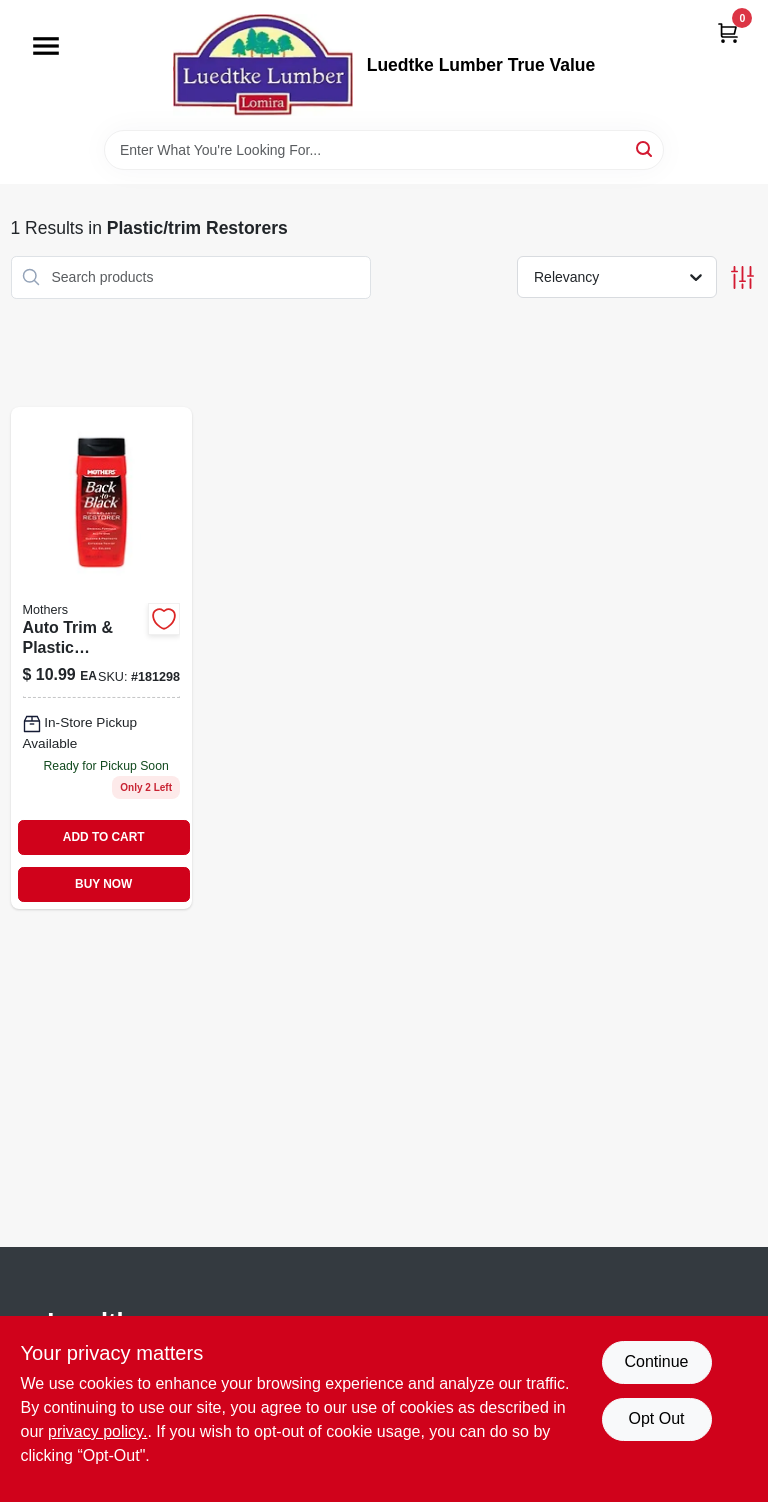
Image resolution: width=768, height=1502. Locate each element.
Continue (656, 1361)
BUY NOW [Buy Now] (103, 884)
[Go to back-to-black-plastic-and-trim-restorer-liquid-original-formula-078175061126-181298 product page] (102, 658)
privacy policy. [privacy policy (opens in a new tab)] (97, 1431)
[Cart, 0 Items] (728, 32)
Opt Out (656, 1418)
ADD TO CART (104, 837)
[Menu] (46, 46)
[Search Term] (384, 150)
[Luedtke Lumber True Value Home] (263, 65)
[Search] (645, 148)
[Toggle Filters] (742, 277)
